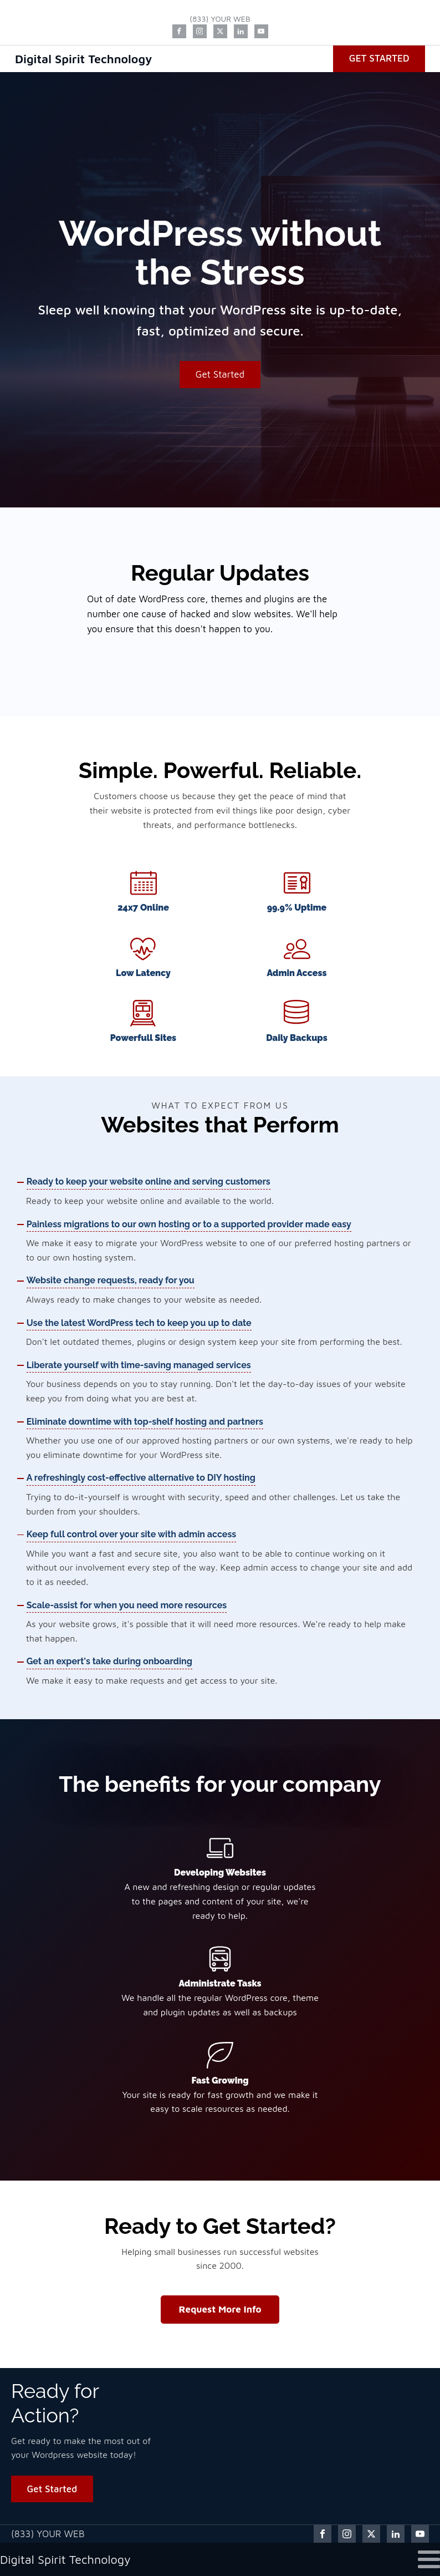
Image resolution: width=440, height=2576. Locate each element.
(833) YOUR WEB (220, 18)
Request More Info (220, 2309)
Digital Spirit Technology (83, 59)
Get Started (379, 58)
